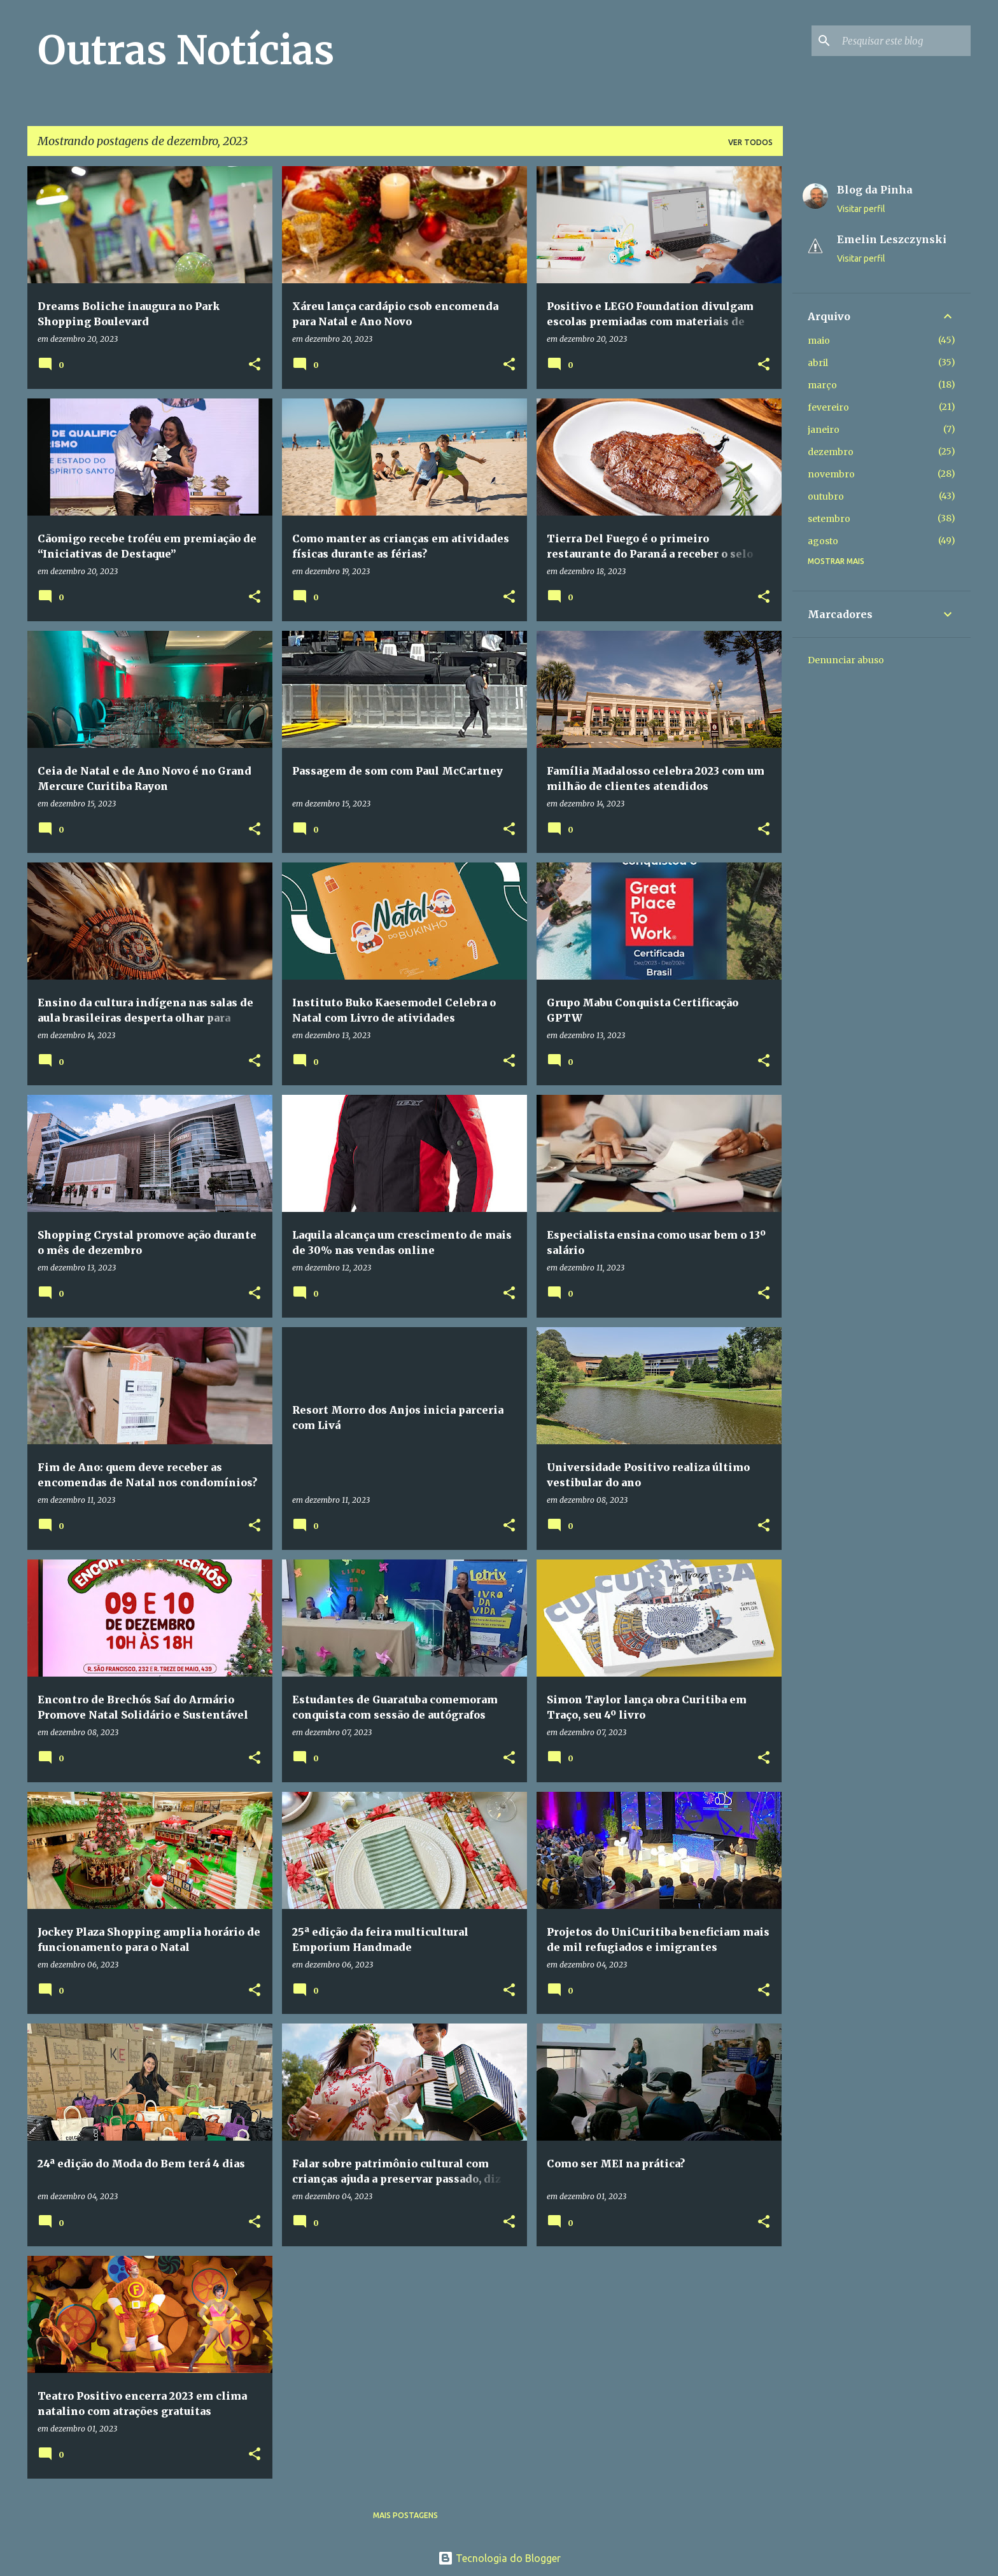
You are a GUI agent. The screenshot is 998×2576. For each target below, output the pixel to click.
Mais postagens (405, 2515)
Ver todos (750, 142)
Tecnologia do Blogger (499, 2558)
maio (819, 340)
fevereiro (828, 407)
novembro (831, 474)
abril (818, 363)
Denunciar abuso (846, 660)
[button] (254, 365)
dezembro (831, 452)
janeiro (824, 429)
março (822, 385)
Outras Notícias (186, 50)
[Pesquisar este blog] (904, 40)
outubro (826, 496)
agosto (823, 541)
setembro (829, 518)
